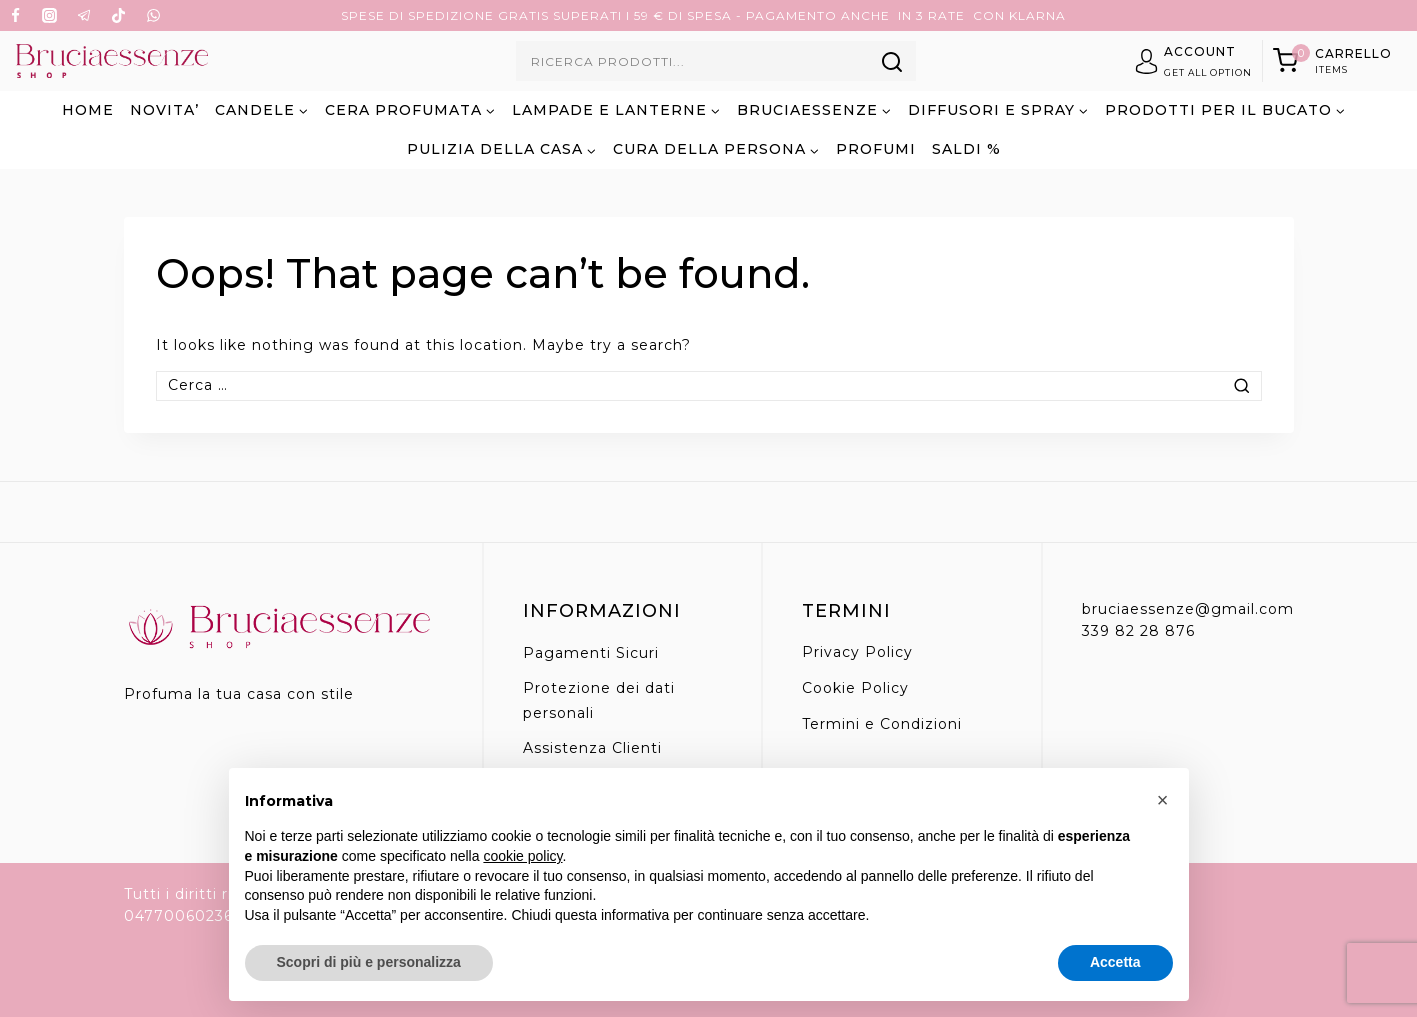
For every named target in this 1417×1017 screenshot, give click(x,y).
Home (88, 110)
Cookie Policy (855, 688)
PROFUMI (876, 149)
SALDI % (966, 149)
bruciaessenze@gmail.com (1188, 609)
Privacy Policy (857, 652)
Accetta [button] (1115, 962)
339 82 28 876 (1138, 631)
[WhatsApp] (153, 16)
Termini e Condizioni (882, 724)
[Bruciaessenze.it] (111, 61)
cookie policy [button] (522, 856)
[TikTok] (119, 16)
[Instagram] (50, 16)
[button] (1163, 800)
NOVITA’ (164, 110)
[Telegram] (84, 16)
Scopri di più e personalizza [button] (369, 962)
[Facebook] (15, 16)
